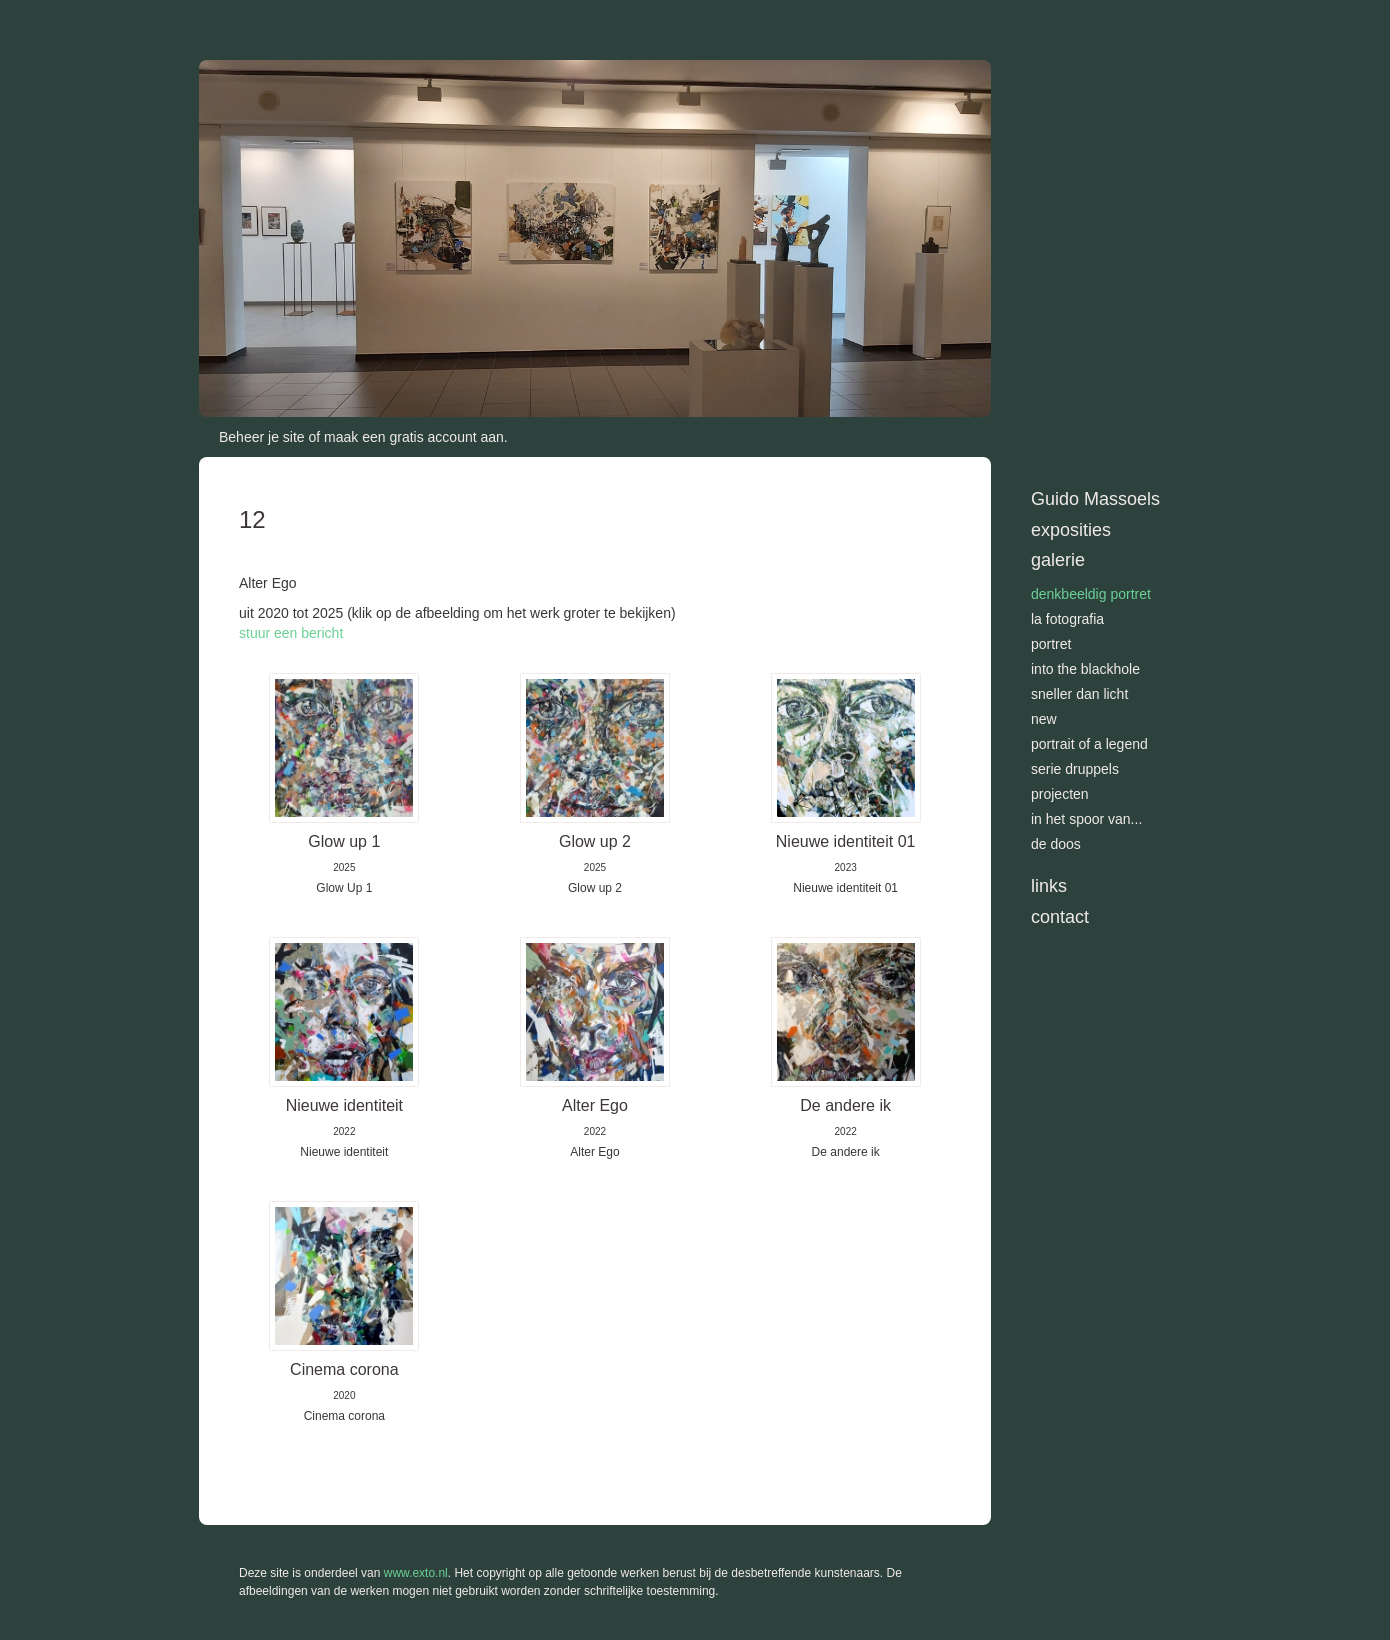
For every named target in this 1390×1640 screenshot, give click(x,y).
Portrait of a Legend (1089, 744)
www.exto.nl (416, 1573)
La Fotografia (1067, 619)
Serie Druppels (1075, 769)
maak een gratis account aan (414, 437)
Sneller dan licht (1079, 694)
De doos (1056, 844)
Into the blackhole (1085, 669)
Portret (1051, 644)
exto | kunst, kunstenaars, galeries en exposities (255, 20)
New (1044, 719)
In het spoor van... (1086, 819)
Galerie (1058, 560)
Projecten (1060, 794)
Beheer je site (262, 437)
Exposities (1071, 530)
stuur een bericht (291, 633)
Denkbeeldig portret (1091, 594)
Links (1049, 886)
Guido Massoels (1095, 499)
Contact (1060, 917)
